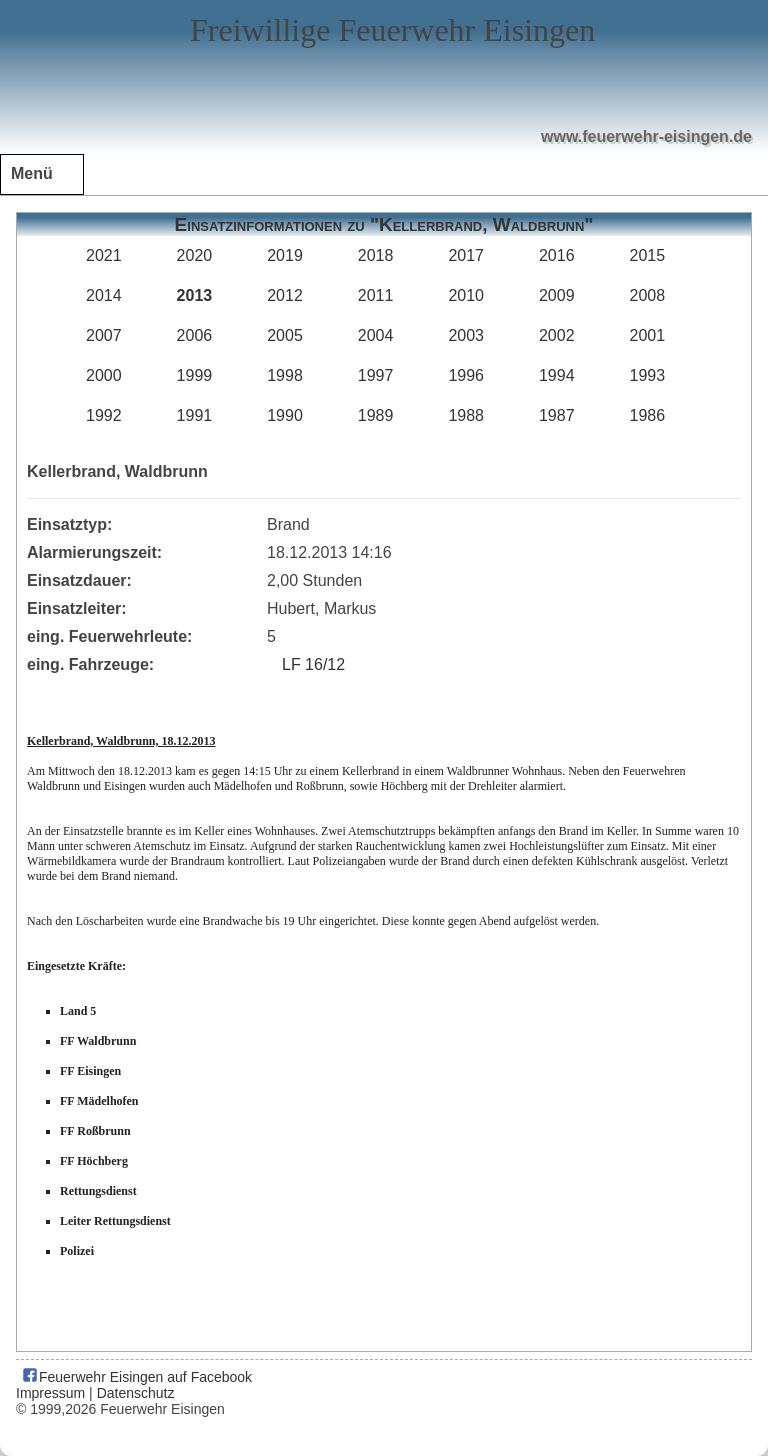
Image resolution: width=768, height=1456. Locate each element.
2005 (285, 335)
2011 (376, 295)
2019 (285, 255)
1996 (466, 375)
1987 (557, 415)
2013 (195, 295)
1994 (557, 375)
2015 (648, 255)
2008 (648, 295)
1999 (195, 375)
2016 (557, 255)
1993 (648, 375)
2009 (557, 295)
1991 (195, 415)
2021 (104, 255)
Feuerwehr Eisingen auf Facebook (136, 1377)
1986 (648, 415)
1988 (466, 415)
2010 (466, 295)
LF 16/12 (313, 664)
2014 (104, 295)
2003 (466, 335)
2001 (648, 335)
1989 (376, 415)
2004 (376, 335)
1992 (104, 415)
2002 (557, 335)
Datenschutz (136, 1393)
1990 (285, 415)
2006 (195, 335)
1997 (376, 375)
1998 (285, 375)
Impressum (50, 1393)
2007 (104, 335)
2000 (104, 375)
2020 (195, 255)
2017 (466, 255)
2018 (376, 255)
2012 (285, 295)
